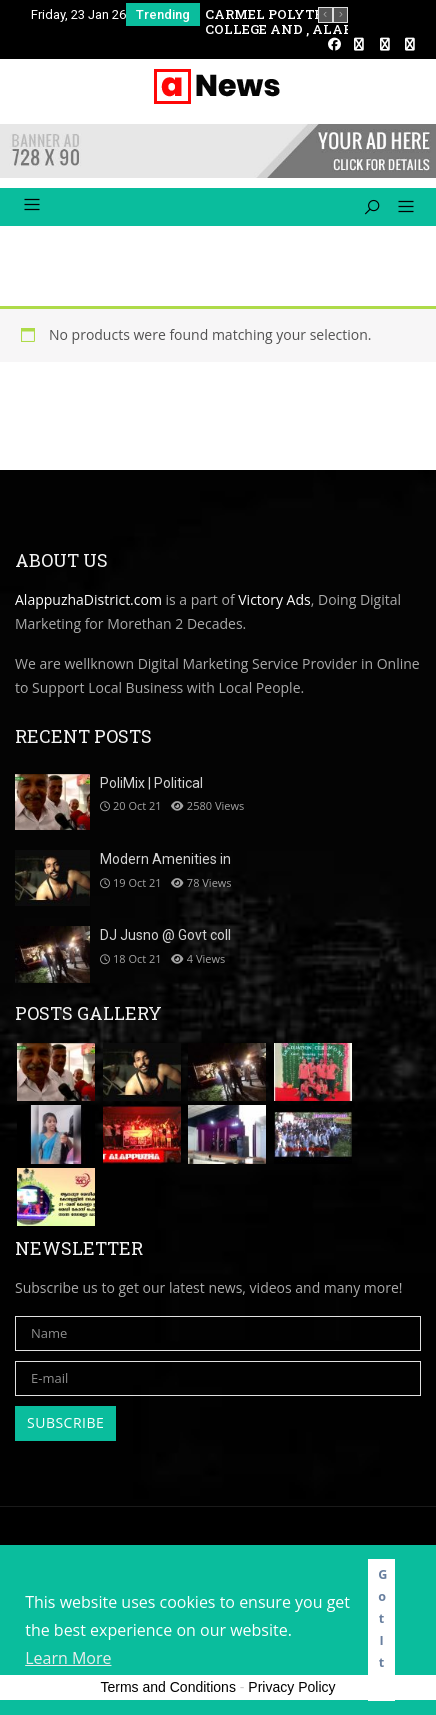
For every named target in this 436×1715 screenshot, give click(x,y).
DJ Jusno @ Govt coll (165, 935)
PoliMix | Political (151, 783)
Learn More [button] (68, 1658)
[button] (398, 208)
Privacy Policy (291, 1687)
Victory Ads (274, 599)
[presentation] (325, 15)
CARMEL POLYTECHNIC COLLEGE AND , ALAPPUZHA (304, 21)
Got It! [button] (382, 1629)
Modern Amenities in (165, 859)
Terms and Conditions (168, 1687)
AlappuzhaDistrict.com (88, 599)
